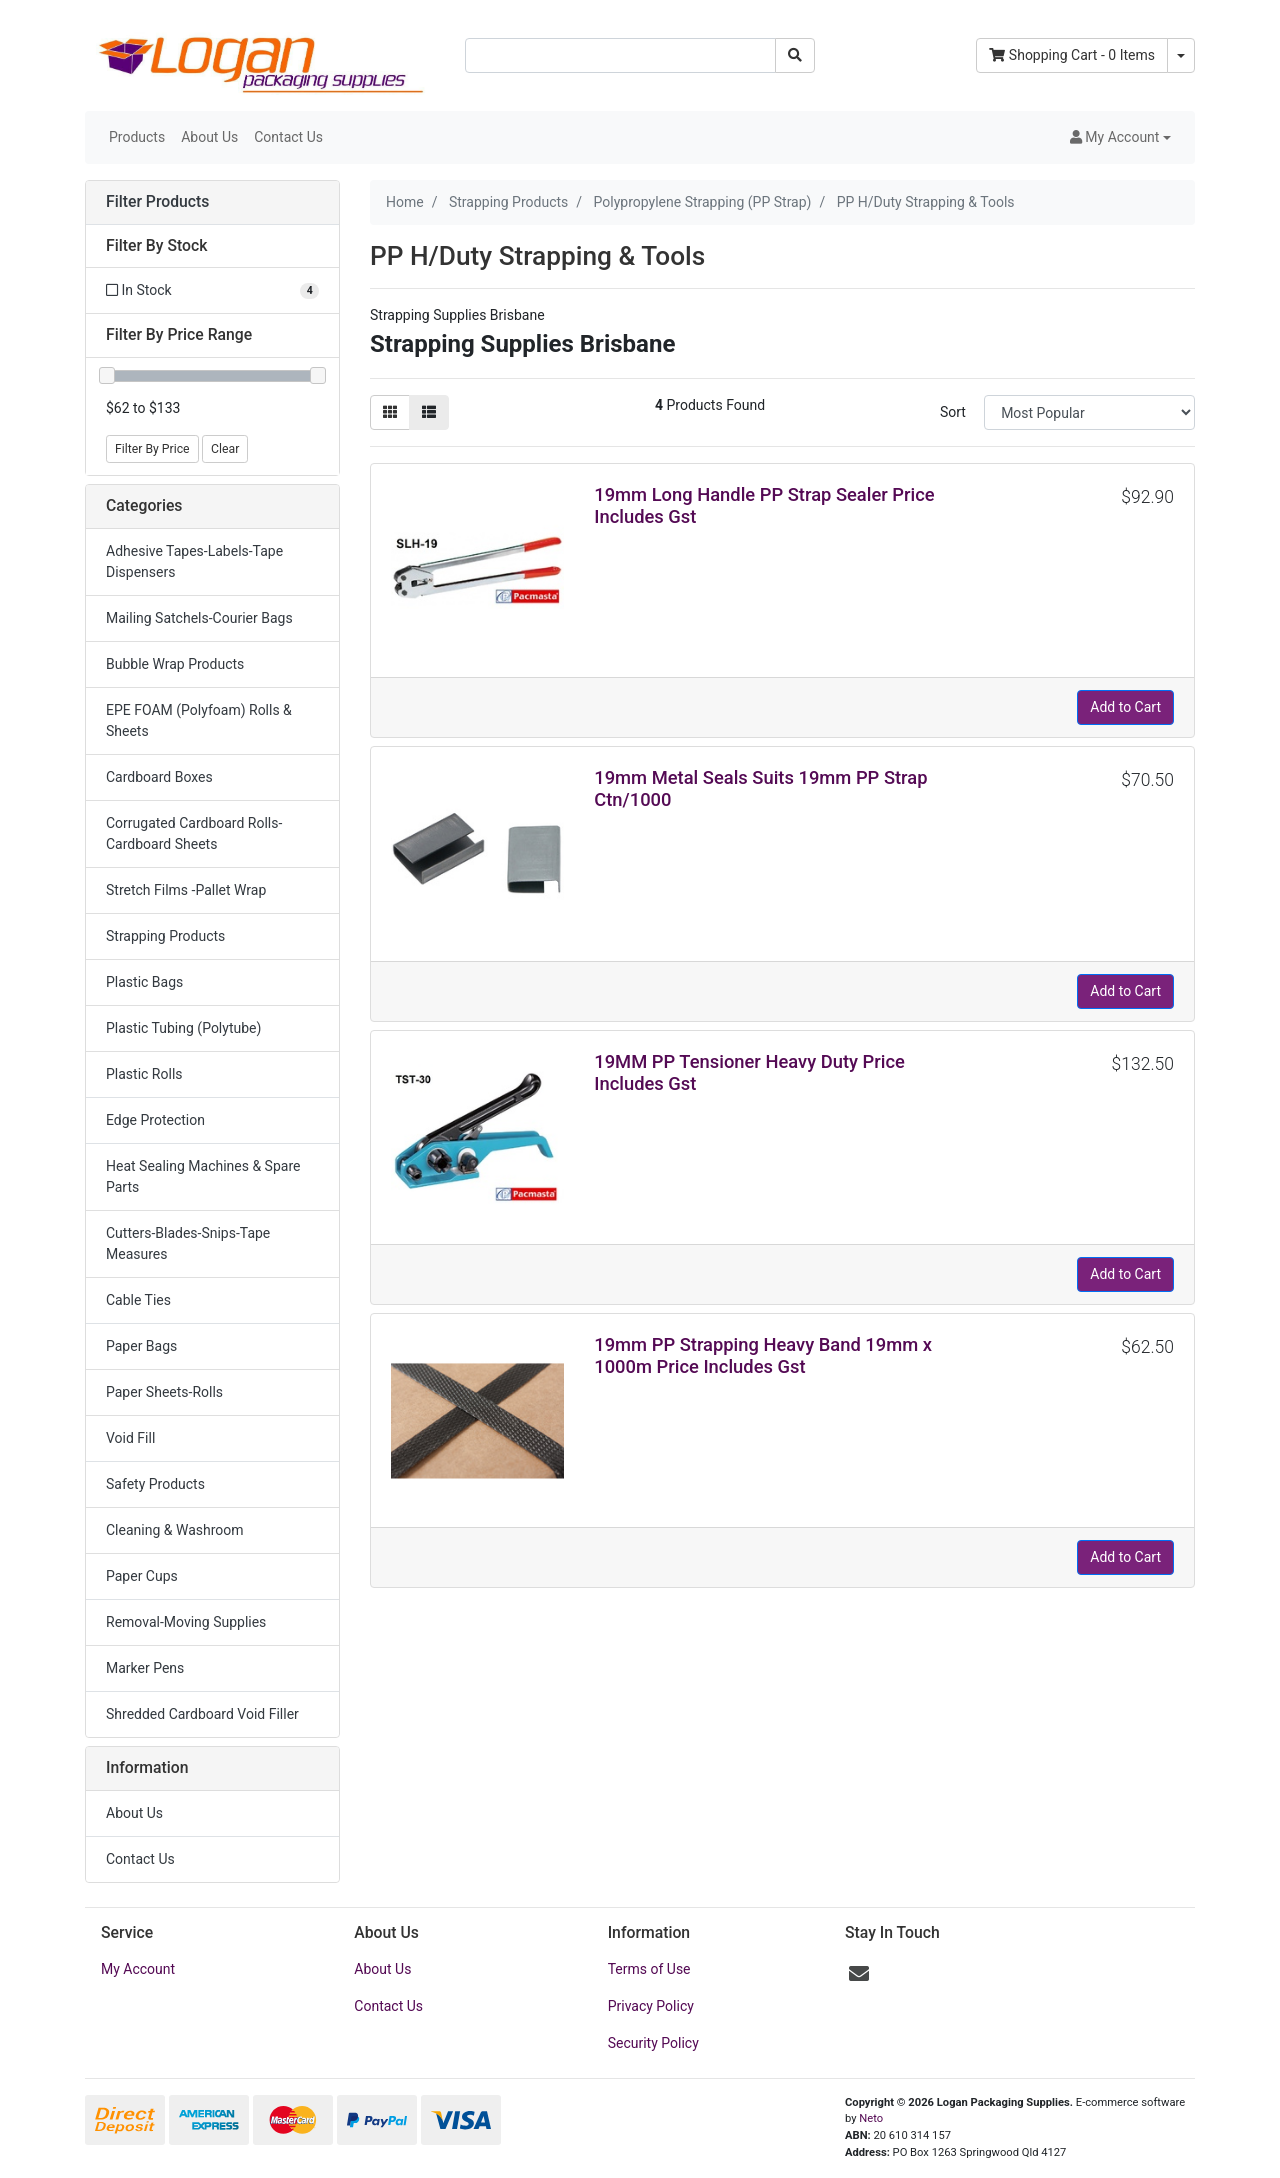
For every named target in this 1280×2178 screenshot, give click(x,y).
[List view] (429, 412)
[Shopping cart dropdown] (1181, 55)
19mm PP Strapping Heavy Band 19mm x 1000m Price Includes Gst (763, 1355)
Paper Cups (142, 1576)
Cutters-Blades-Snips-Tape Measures (188, 1243)
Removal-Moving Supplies (186, 1622)
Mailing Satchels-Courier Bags (199, 618)
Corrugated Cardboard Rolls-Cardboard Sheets (194, 833)
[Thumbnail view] (390, 412)
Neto (871, 2118)
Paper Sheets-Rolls (164, 1392)
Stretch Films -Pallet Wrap (186, 890)
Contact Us (288, 137)
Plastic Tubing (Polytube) (183, 1028)
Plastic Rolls (144, 1074)
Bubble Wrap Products (175, 664)
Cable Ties (138, 1300)
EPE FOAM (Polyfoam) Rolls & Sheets (199, 720)
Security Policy (653, 2043)
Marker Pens (145, 1668)
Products (137, 137)
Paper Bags (141, 1346)
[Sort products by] (1089, 412)
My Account (138, 1969)
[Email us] (859, 1974)
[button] (1120, 137)
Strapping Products (165, 936)
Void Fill (130, 1438)
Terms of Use (649, 1969)
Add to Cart (1125, 707)
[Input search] (620, 55)
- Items (1072, 55)
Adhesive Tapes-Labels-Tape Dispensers (194, 561)
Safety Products (155, 1484)
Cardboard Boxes (159, 777)
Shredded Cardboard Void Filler (202, 1714)
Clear (225, 449)
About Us (209, 137)
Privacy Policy (651, 2006)
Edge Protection (155, 1120)
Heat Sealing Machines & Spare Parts (203, 1176)
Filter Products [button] (157, 202)
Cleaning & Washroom (175, 1530)
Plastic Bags (144, 982)
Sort (953, 412)
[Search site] (795, 55)
